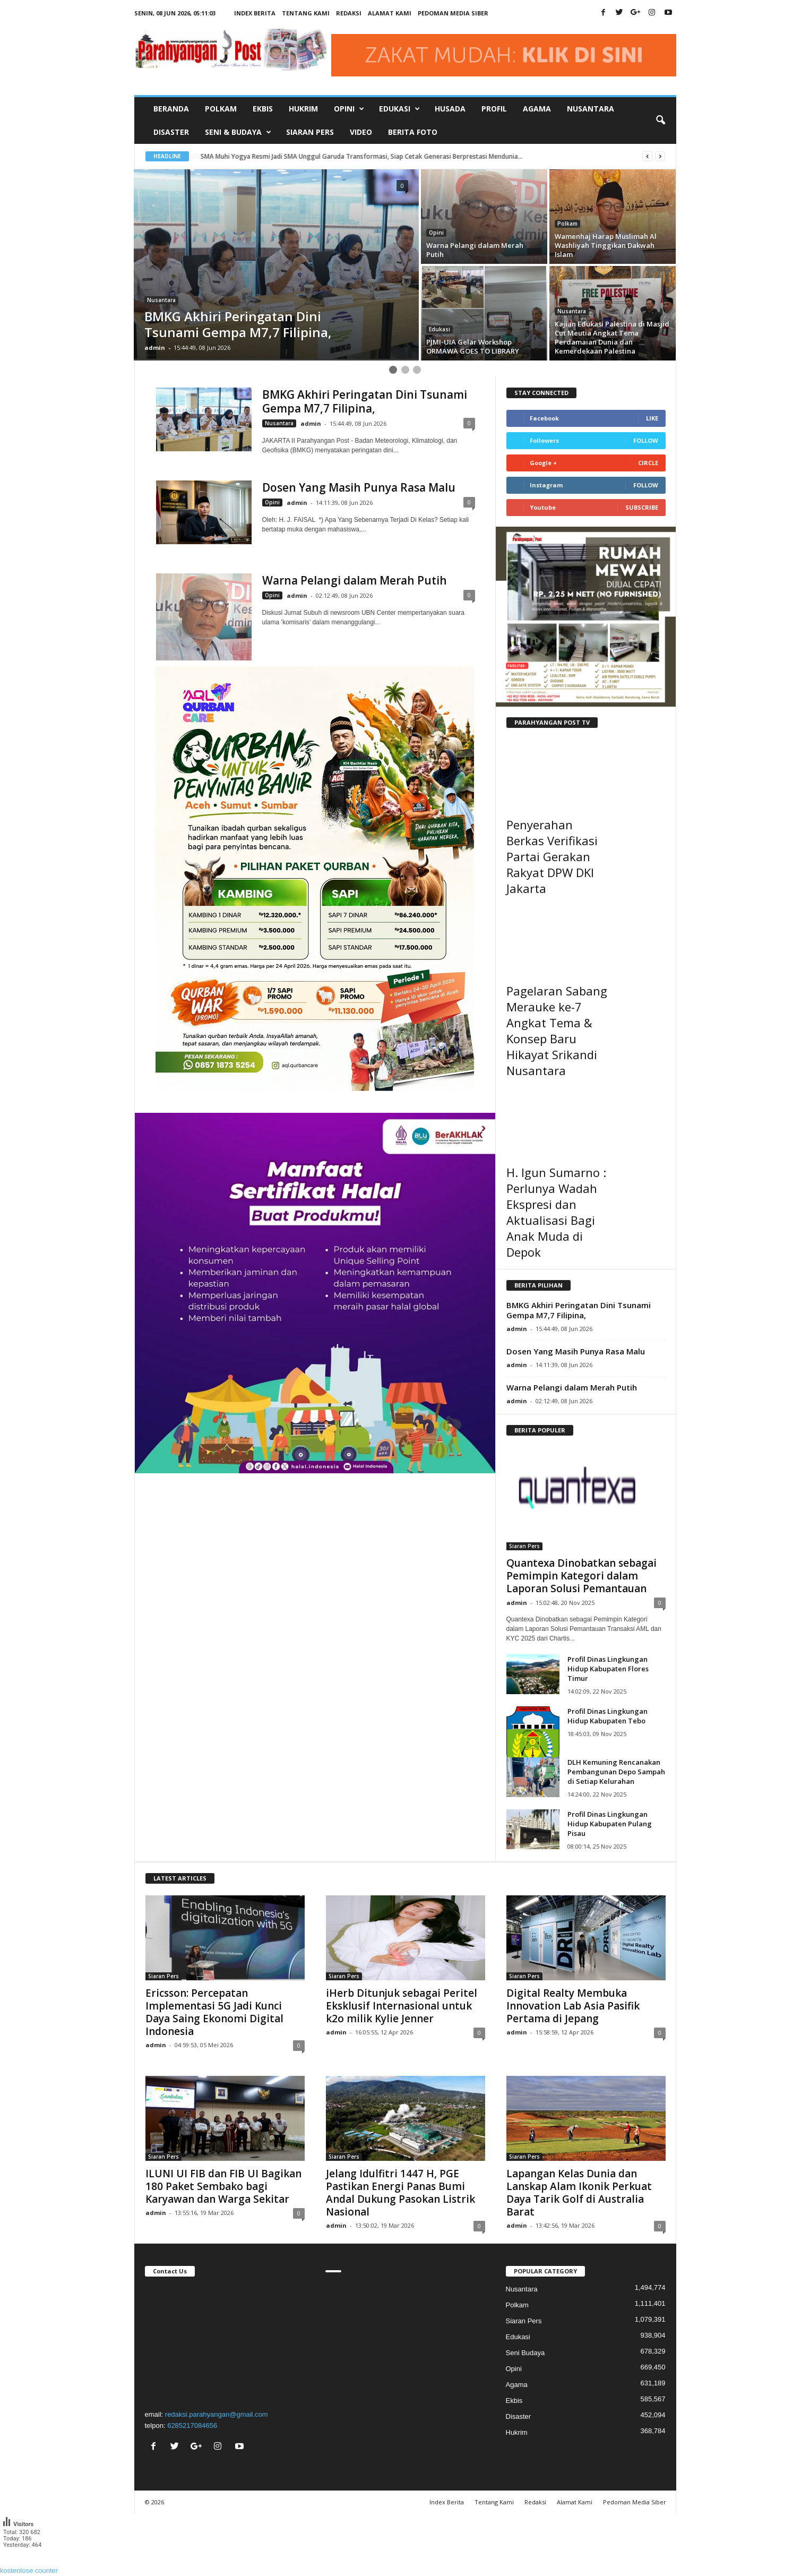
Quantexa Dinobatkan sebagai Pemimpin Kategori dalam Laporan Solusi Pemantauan (581, 1575)
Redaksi (348, 13)
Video (361, 132)
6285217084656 (192, 2425)
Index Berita (254, 13)
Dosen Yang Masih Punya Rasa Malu (358, 487)
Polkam (221, 109)
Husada (450, 109)
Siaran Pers (310, 132)
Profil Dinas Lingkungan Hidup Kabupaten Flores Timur (608, 1668)
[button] (660, 120)
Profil (494, 109)
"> (225, 2341)
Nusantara (590, 109)
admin (154, 347)
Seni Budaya (525, 2353)
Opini (436, 232)
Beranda (171, 109)
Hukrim (303, 109)
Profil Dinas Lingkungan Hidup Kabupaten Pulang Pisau (609, 1823)
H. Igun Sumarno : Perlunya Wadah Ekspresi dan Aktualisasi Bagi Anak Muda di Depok (556, 1212)
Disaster (171, 132)
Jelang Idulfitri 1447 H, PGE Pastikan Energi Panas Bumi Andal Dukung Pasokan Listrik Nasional (400, 2193)
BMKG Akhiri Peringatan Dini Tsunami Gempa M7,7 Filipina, (364, 401)
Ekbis (263, 109)
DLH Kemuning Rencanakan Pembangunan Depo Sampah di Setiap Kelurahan (616, 1771)
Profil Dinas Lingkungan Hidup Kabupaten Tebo (607, 1715)
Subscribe (641, 507)
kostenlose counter (29, 2570)
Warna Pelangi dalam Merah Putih (354, 580)
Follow (645, 440)
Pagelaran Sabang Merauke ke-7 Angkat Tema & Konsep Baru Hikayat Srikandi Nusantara (556, 1030)
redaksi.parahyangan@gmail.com (216, 2414)
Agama (537, 109)
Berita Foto (412, 132)
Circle (648, 463)
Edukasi (439, 329)
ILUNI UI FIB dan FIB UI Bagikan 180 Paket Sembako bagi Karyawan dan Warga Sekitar (223, 2186)
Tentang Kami (306, 13)
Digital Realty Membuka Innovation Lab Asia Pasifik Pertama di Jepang (573, 2005)
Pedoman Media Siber (453, 13)
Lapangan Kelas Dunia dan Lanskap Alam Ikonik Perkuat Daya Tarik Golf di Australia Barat (579, 2193)
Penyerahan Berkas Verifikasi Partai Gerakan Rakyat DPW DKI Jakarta (552, 856)
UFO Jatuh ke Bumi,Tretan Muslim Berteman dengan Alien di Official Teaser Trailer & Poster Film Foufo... (357, 156)
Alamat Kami (389, 13)
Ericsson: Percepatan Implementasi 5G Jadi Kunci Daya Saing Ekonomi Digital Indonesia (214, 2012)
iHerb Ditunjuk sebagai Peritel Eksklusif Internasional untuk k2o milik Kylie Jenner (401, 2005)
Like (652, 418)
